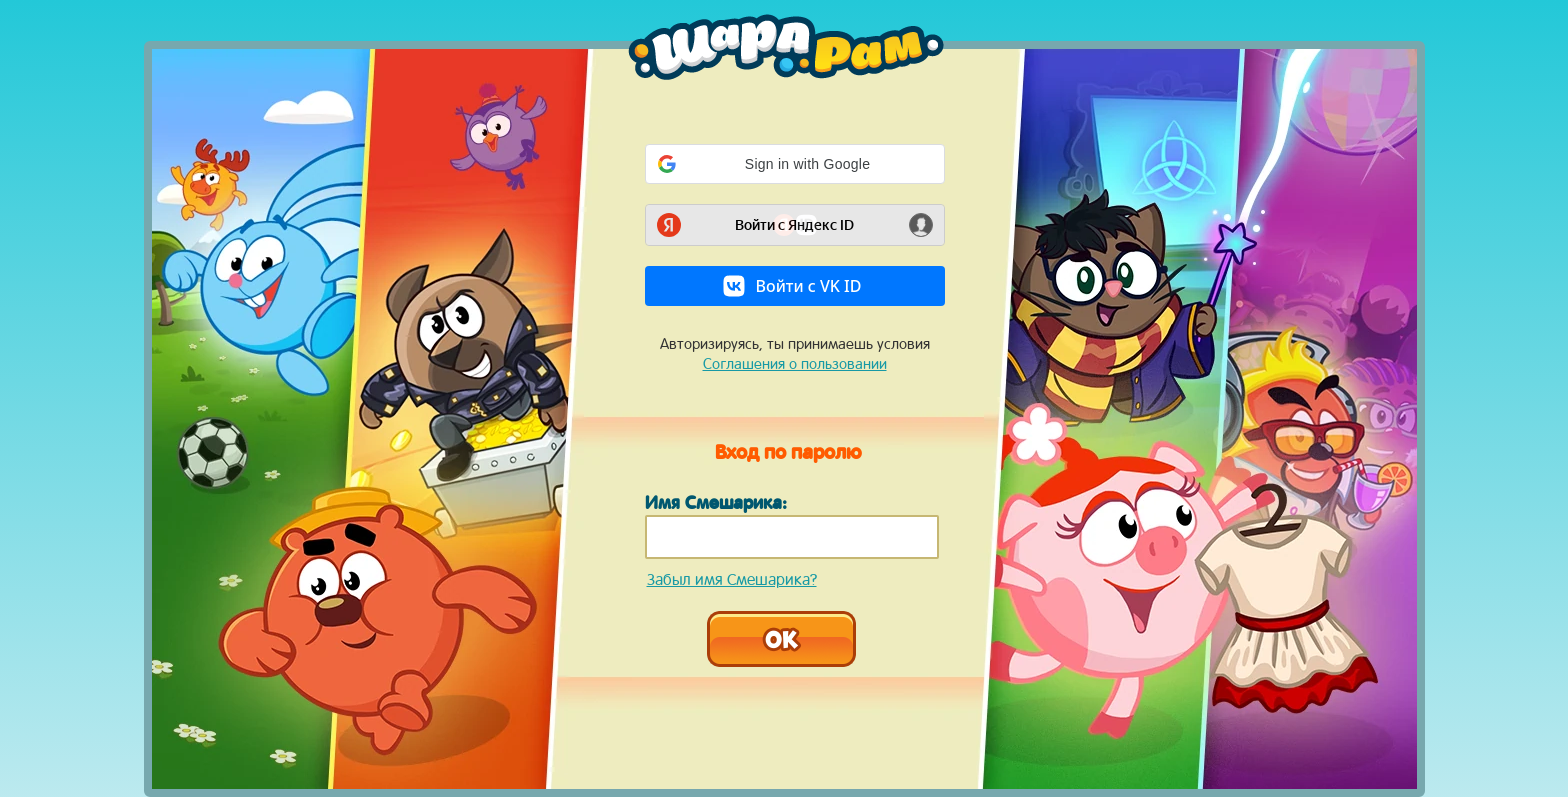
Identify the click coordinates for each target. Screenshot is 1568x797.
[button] (795, 164)
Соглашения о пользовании (795, 363)
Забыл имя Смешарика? (732, 579)
